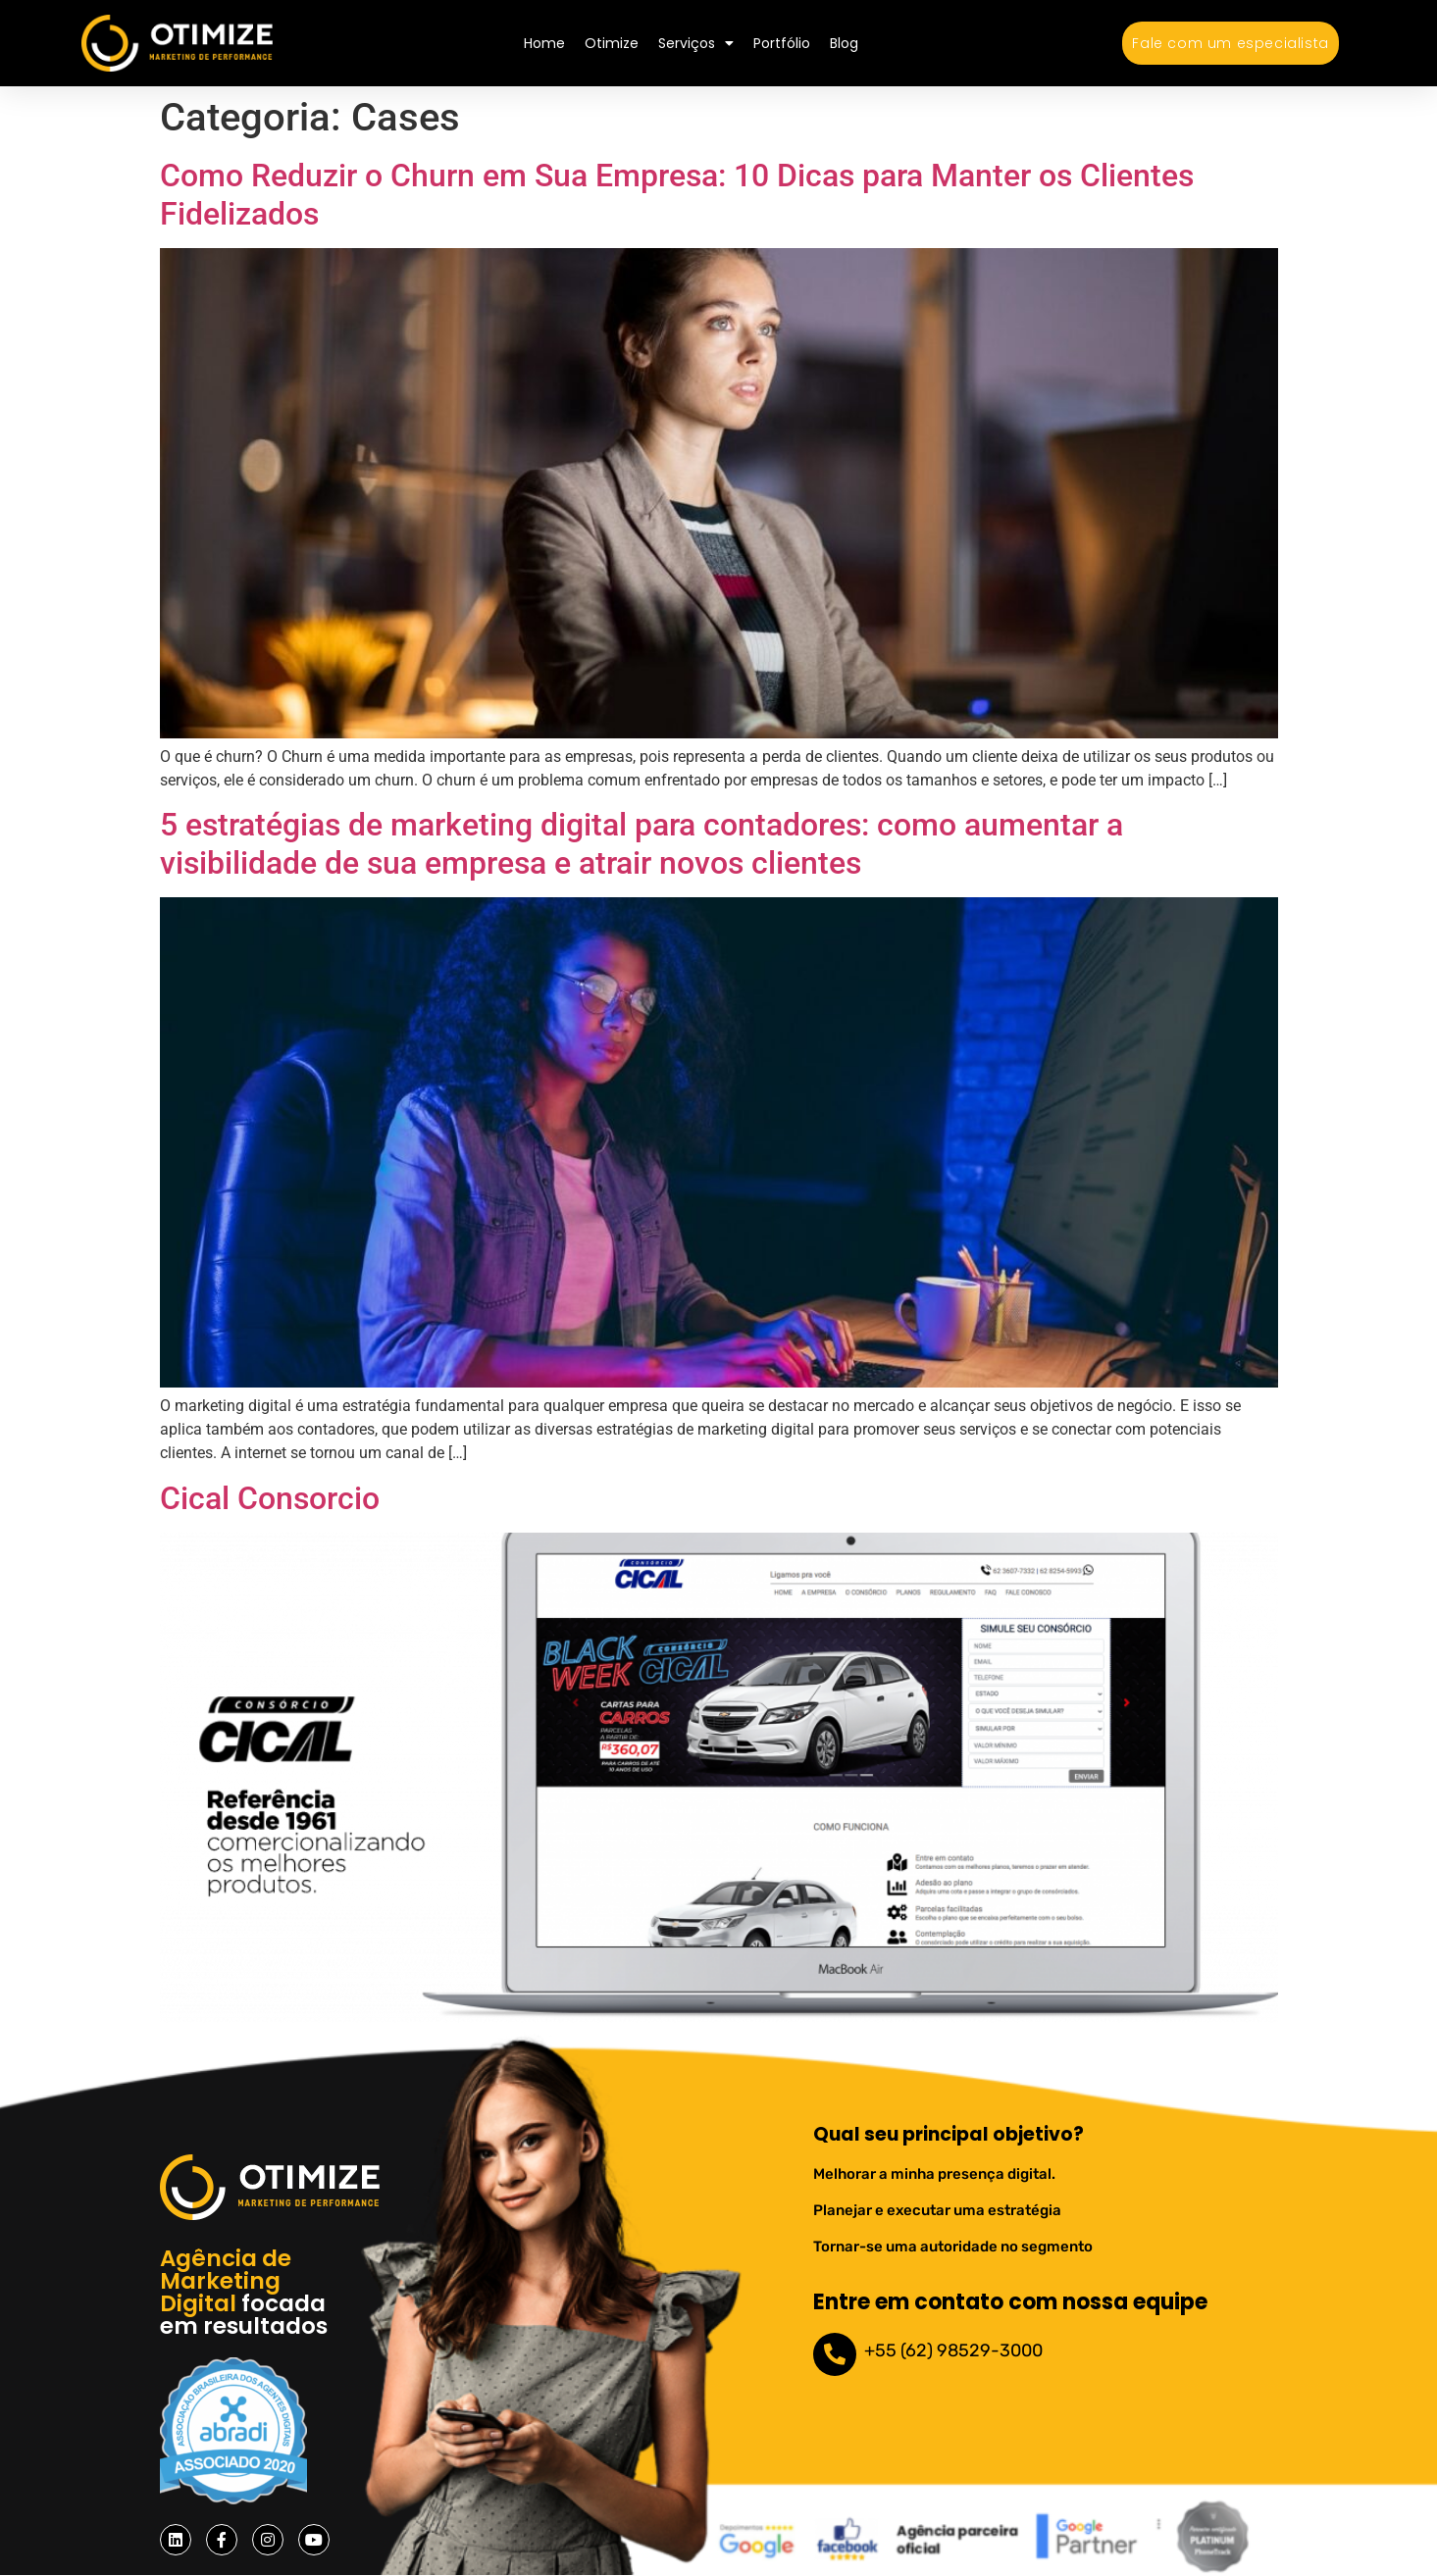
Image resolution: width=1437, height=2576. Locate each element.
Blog (844, 43)
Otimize (612, 43)
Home (544, 43)
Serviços (696, 43)
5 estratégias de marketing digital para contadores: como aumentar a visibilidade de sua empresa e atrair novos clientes (641, 843)
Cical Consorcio (270, 1498)
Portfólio (781, 43)
